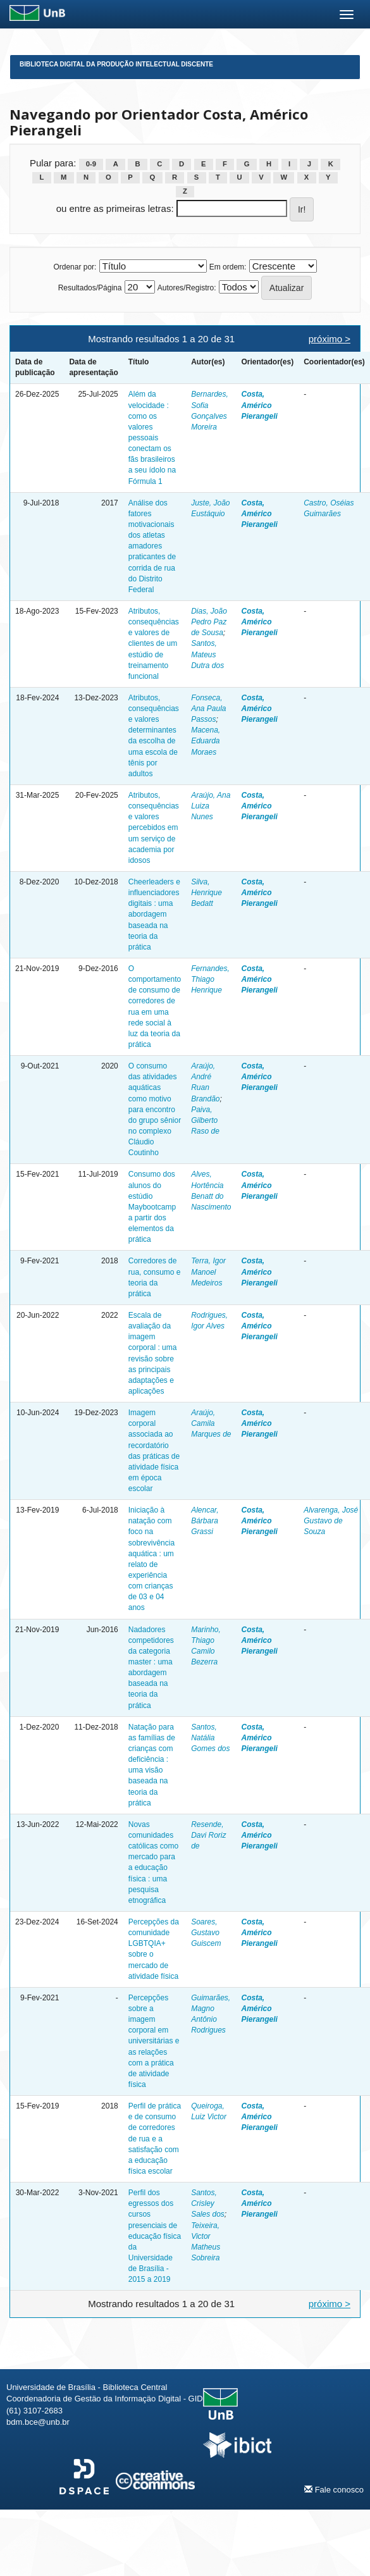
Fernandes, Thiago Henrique (210, 979)
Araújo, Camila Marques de (211, 1423)
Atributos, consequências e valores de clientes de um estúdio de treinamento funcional (153, 644)
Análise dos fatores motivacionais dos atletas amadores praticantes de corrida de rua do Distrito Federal (152, 546)
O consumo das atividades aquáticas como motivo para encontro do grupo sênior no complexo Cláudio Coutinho (154, 1109)
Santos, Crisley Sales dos (208, 2203)
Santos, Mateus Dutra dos (207, 654)
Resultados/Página (90, 287)
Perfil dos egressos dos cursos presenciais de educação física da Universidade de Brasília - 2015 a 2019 (154, 2236)
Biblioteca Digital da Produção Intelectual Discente (116, 64)
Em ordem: (228, 267)
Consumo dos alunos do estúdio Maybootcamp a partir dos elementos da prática (152, 1207)
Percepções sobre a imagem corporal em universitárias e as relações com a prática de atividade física (154, 2041)
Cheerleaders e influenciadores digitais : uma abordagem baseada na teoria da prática (154, 914)
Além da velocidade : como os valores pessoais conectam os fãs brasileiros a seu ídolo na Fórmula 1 (152, 437)
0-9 (91, 164)
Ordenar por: (74, 267)
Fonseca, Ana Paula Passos (208, 708)
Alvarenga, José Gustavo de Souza (331, 1521)
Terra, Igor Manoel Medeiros (208, 1271)
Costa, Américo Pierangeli (260, 405)
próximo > (329, 338)
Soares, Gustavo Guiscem (206, 1932)
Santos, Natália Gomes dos (210, 1738)
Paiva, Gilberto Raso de (205, 1120)
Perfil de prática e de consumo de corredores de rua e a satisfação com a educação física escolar (154, 2139)
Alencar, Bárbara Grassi (204, 1521)
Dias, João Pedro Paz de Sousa (209, 622)
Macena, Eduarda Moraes (205, 741)
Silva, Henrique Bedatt (206, 892)
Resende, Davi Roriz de (208, 1835)
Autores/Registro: (186, 287)
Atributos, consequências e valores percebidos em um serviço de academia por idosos (153, 828)
